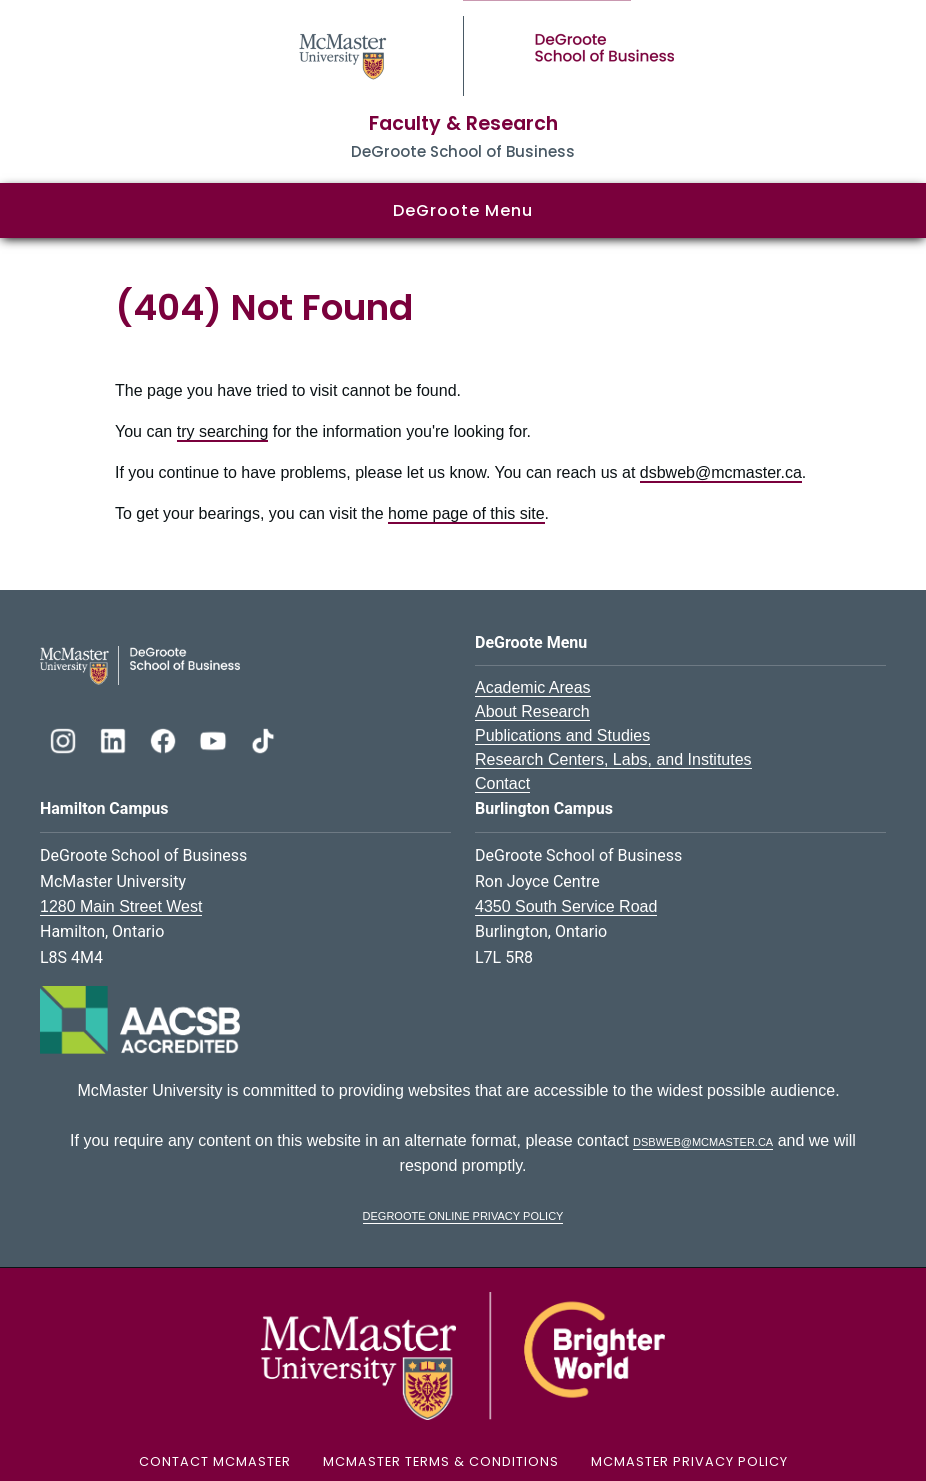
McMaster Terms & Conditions (441, 1461)
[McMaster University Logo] (463, 1355)
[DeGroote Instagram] (65, 738)
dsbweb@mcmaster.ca (721, 472)
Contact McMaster (215, 1461)
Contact (502, 783)
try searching (223, 431)
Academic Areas (533, 687)
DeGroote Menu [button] (463, 210)
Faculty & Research (463, 123)
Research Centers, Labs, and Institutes (613, 759)
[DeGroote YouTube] (215, 738)
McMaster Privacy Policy (689, 1461)
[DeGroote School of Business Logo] (140, 664)
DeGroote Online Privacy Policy (463, 1214)
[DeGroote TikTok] (263, 738)
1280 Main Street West (121, 906)
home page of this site (466, 513)
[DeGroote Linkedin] (115, 738)
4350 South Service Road (566, 906)
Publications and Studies (562, 735)
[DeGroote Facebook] (165, 738)
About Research (532, 711)
